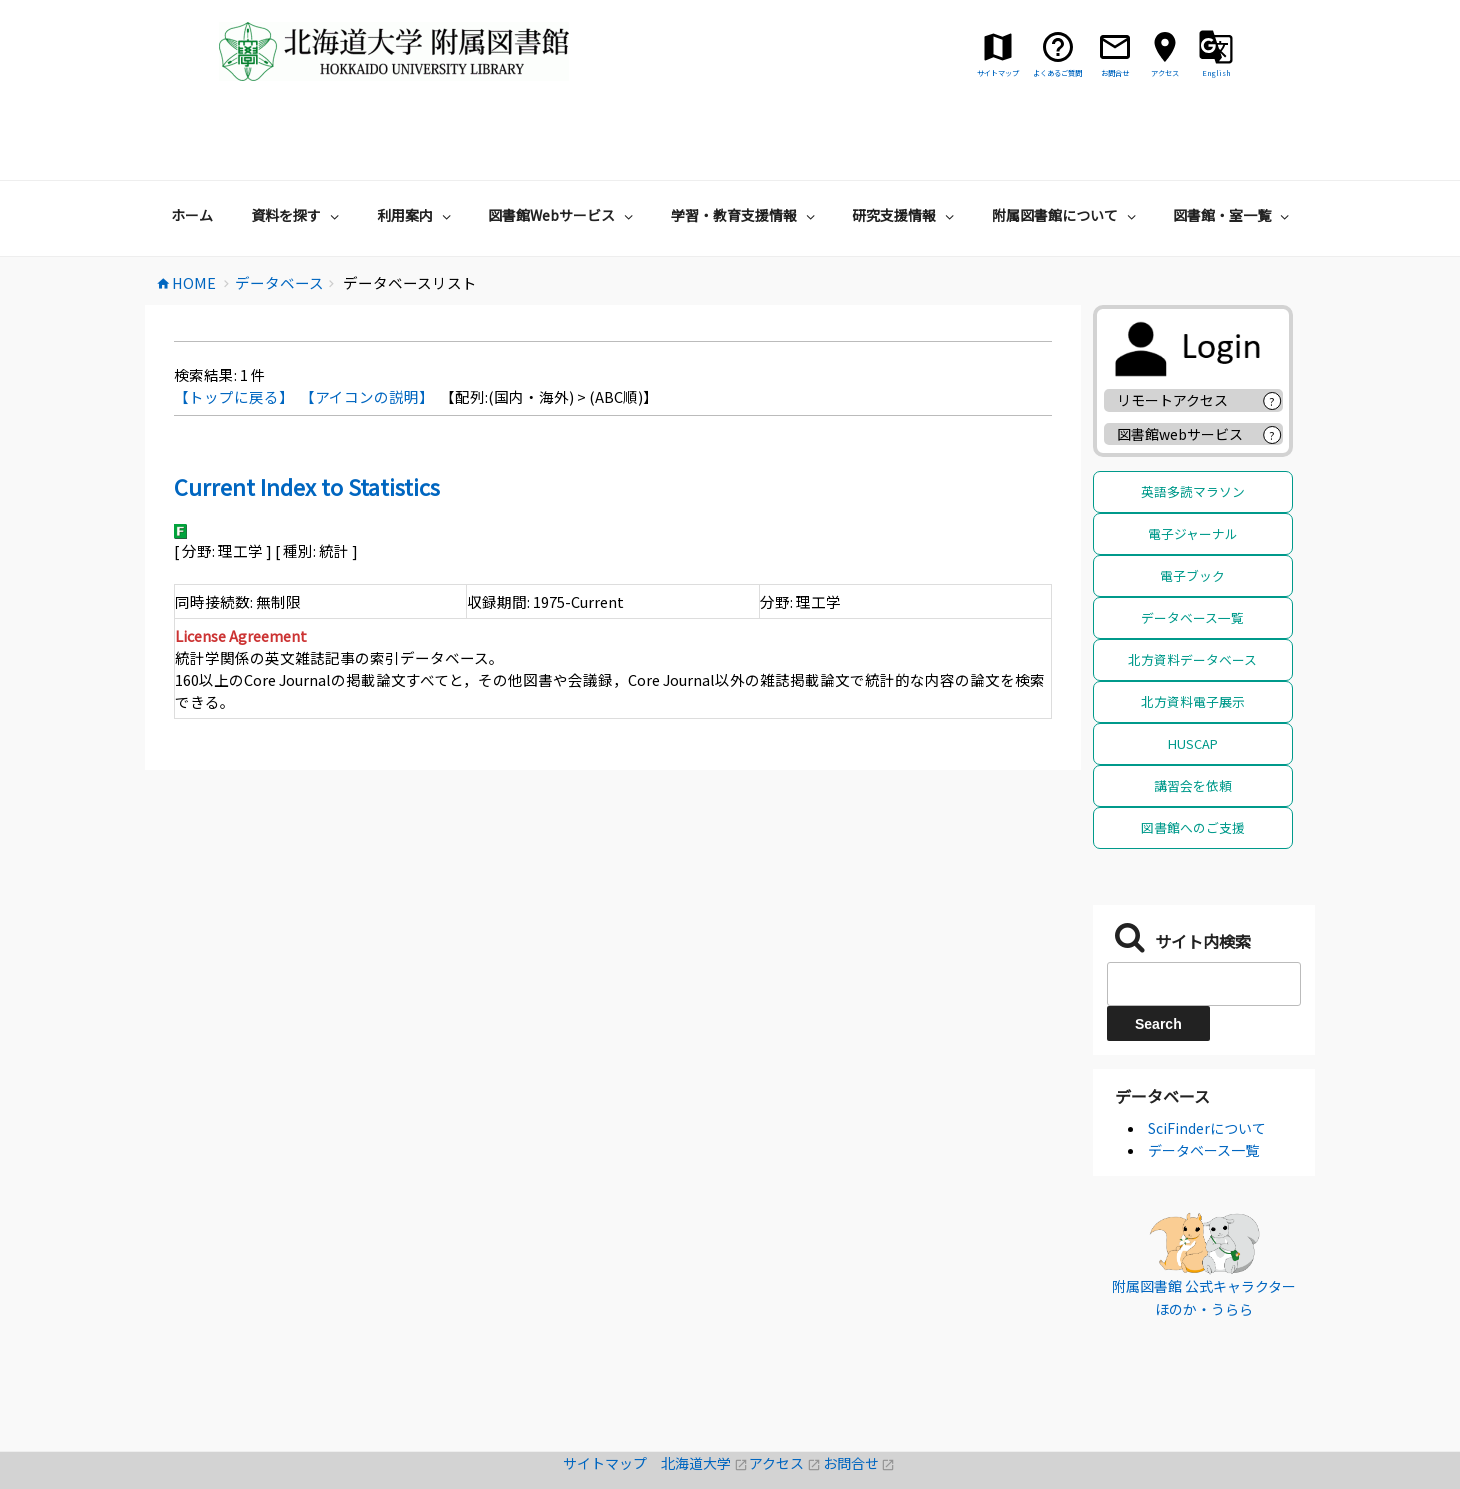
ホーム (192, 154)
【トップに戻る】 (234, 335)
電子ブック (1192, 514)
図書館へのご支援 (1193, 766)
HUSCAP (1193, 682)
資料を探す (297, 154)
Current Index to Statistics (307, 425)
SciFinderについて (1207, 1067)
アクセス (785, 1402)
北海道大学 (705, 1402)
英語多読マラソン (1193, 430)
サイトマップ (612, 1402)
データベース (1162, 1035)
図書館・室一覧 (1233, 154)
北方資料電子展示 (1193, 640)
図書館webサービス (1180, 373)
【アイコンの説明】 (367, 335)
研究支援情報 (905, 154)
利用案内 (416, 154)
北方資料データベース (1192, 598)
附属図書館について (1066, 154)
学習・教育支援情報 (745, 154)
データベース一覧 (1192, 556)
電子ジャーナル (1193, 472)
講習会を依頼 (1193, 724)
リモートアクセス (1172, 339)
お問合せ (859, 1402)
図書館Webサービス (563, 154)
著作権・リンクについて (730, 1478)
